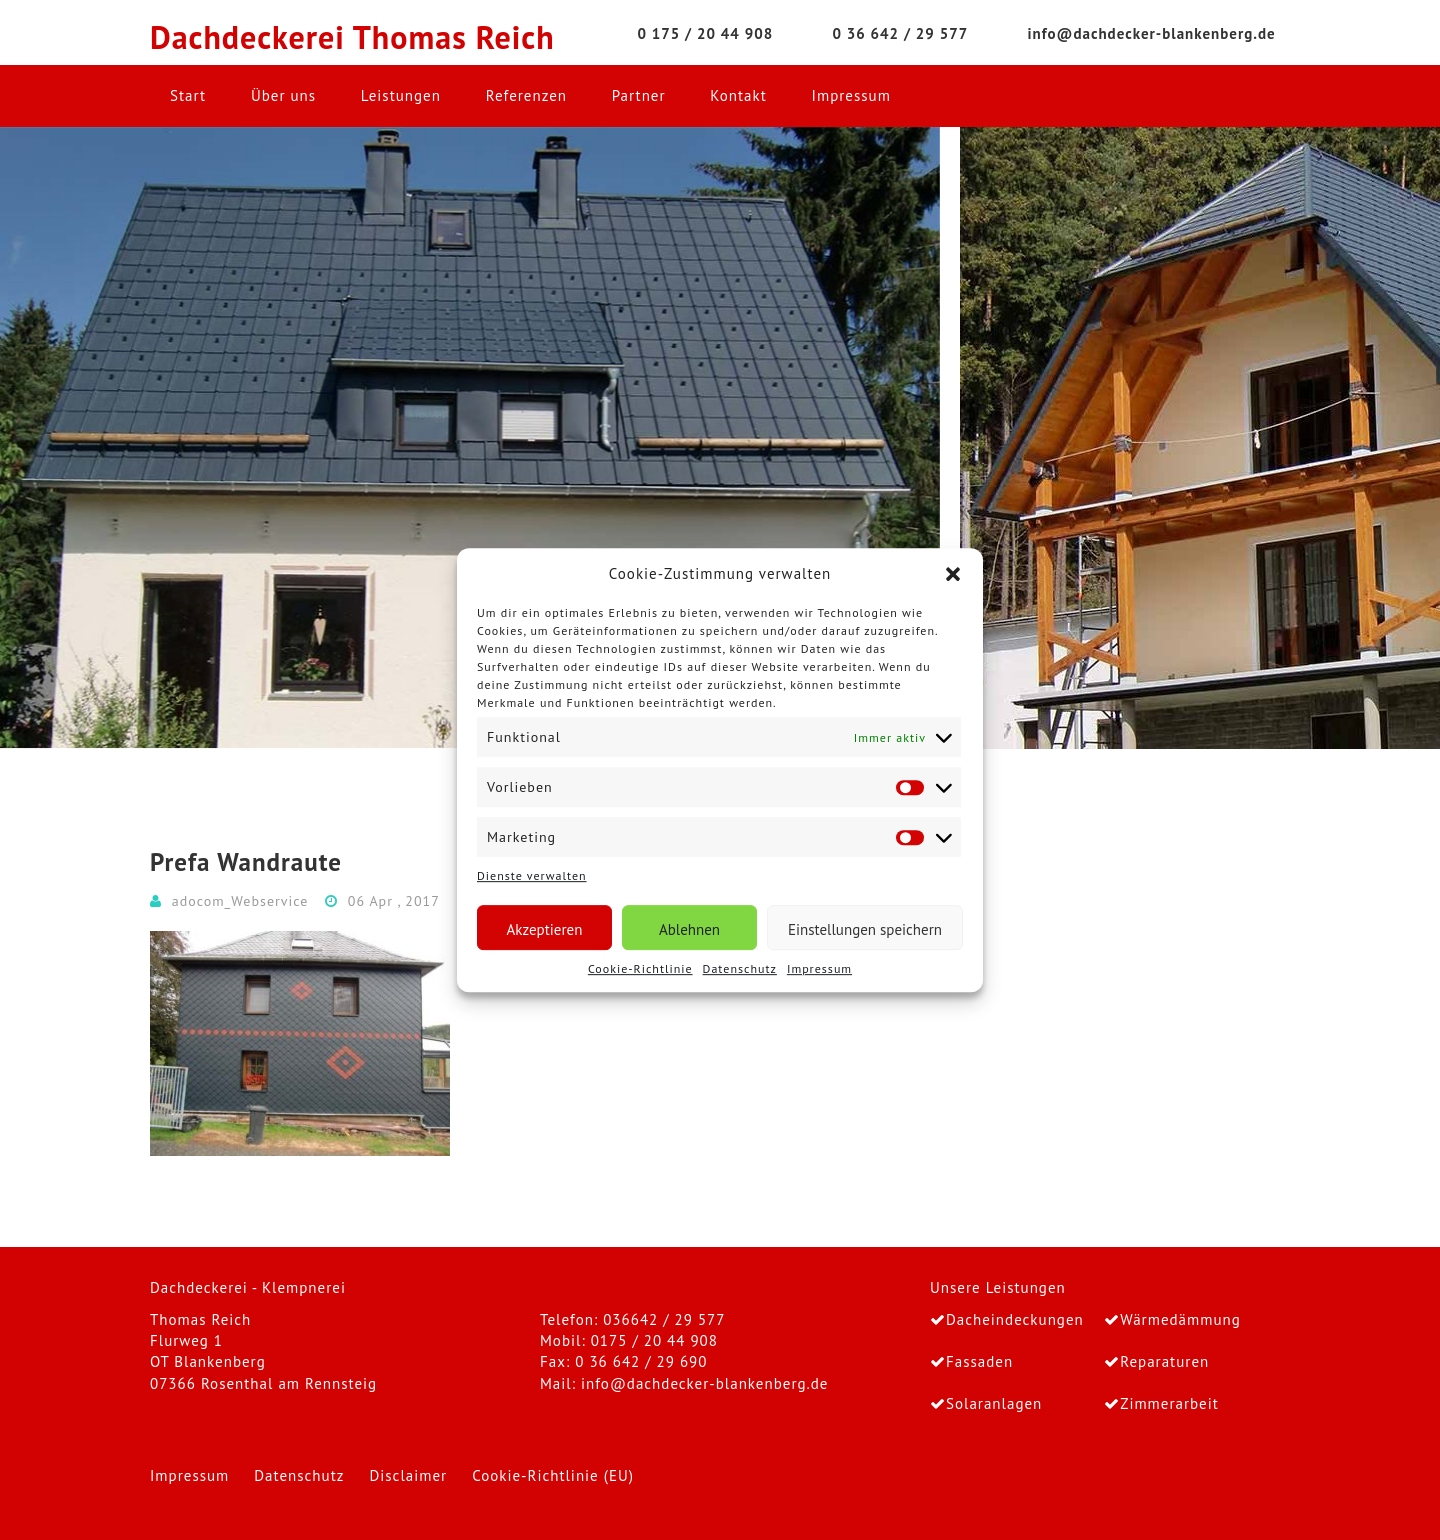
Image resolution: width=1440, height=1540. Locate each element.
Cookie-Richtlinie (640, 968)
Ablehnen (689, 929)
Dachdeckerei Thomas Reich (352, 37)
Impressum (819, 968)
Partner (639, 95)
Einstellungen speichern (865, 929)
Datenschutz (740, 968)
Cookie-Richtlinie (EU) (553, 1475)
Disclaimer (408, 1475)
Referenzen (526, 95)
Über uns (283, 95)
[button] (953, 574)
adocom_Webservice (240, 901)
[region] (720, 438)
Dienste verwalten (532, 876)
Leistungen (401, 95)
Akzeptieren (545, 929)
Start (188, 95)
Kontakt (738, 95)
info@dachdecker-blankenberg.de (704, 1383)
